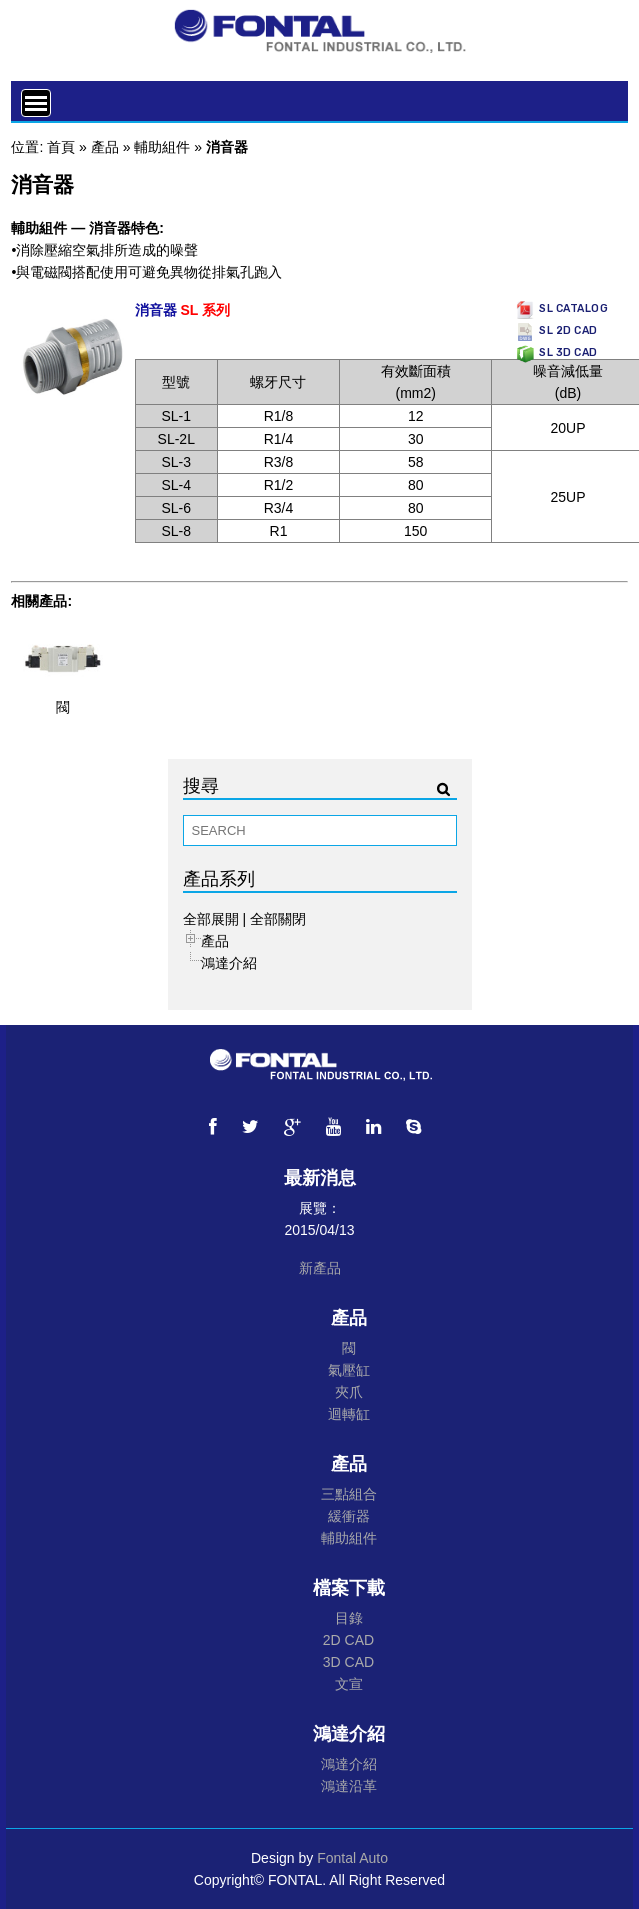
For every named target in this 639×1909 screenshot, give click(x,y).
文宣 (349, 1684)
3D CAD (348, 1662)
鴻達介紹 (229, 963)
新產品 (320, 1268)
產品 (105, 147)
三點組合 (349, 1494)
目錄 (349, 1618)
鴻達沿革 (349, 1786)
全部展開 (211, 919)
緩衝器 (349, 1516)
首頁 (61, 147)
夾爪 (349, 1392)
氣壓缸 (349, 1370)
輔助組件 (162, 147)
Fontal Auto (352, 1858)
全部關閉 (278, 919)
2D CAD (348, 1640)
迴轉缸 (349, 1414)
